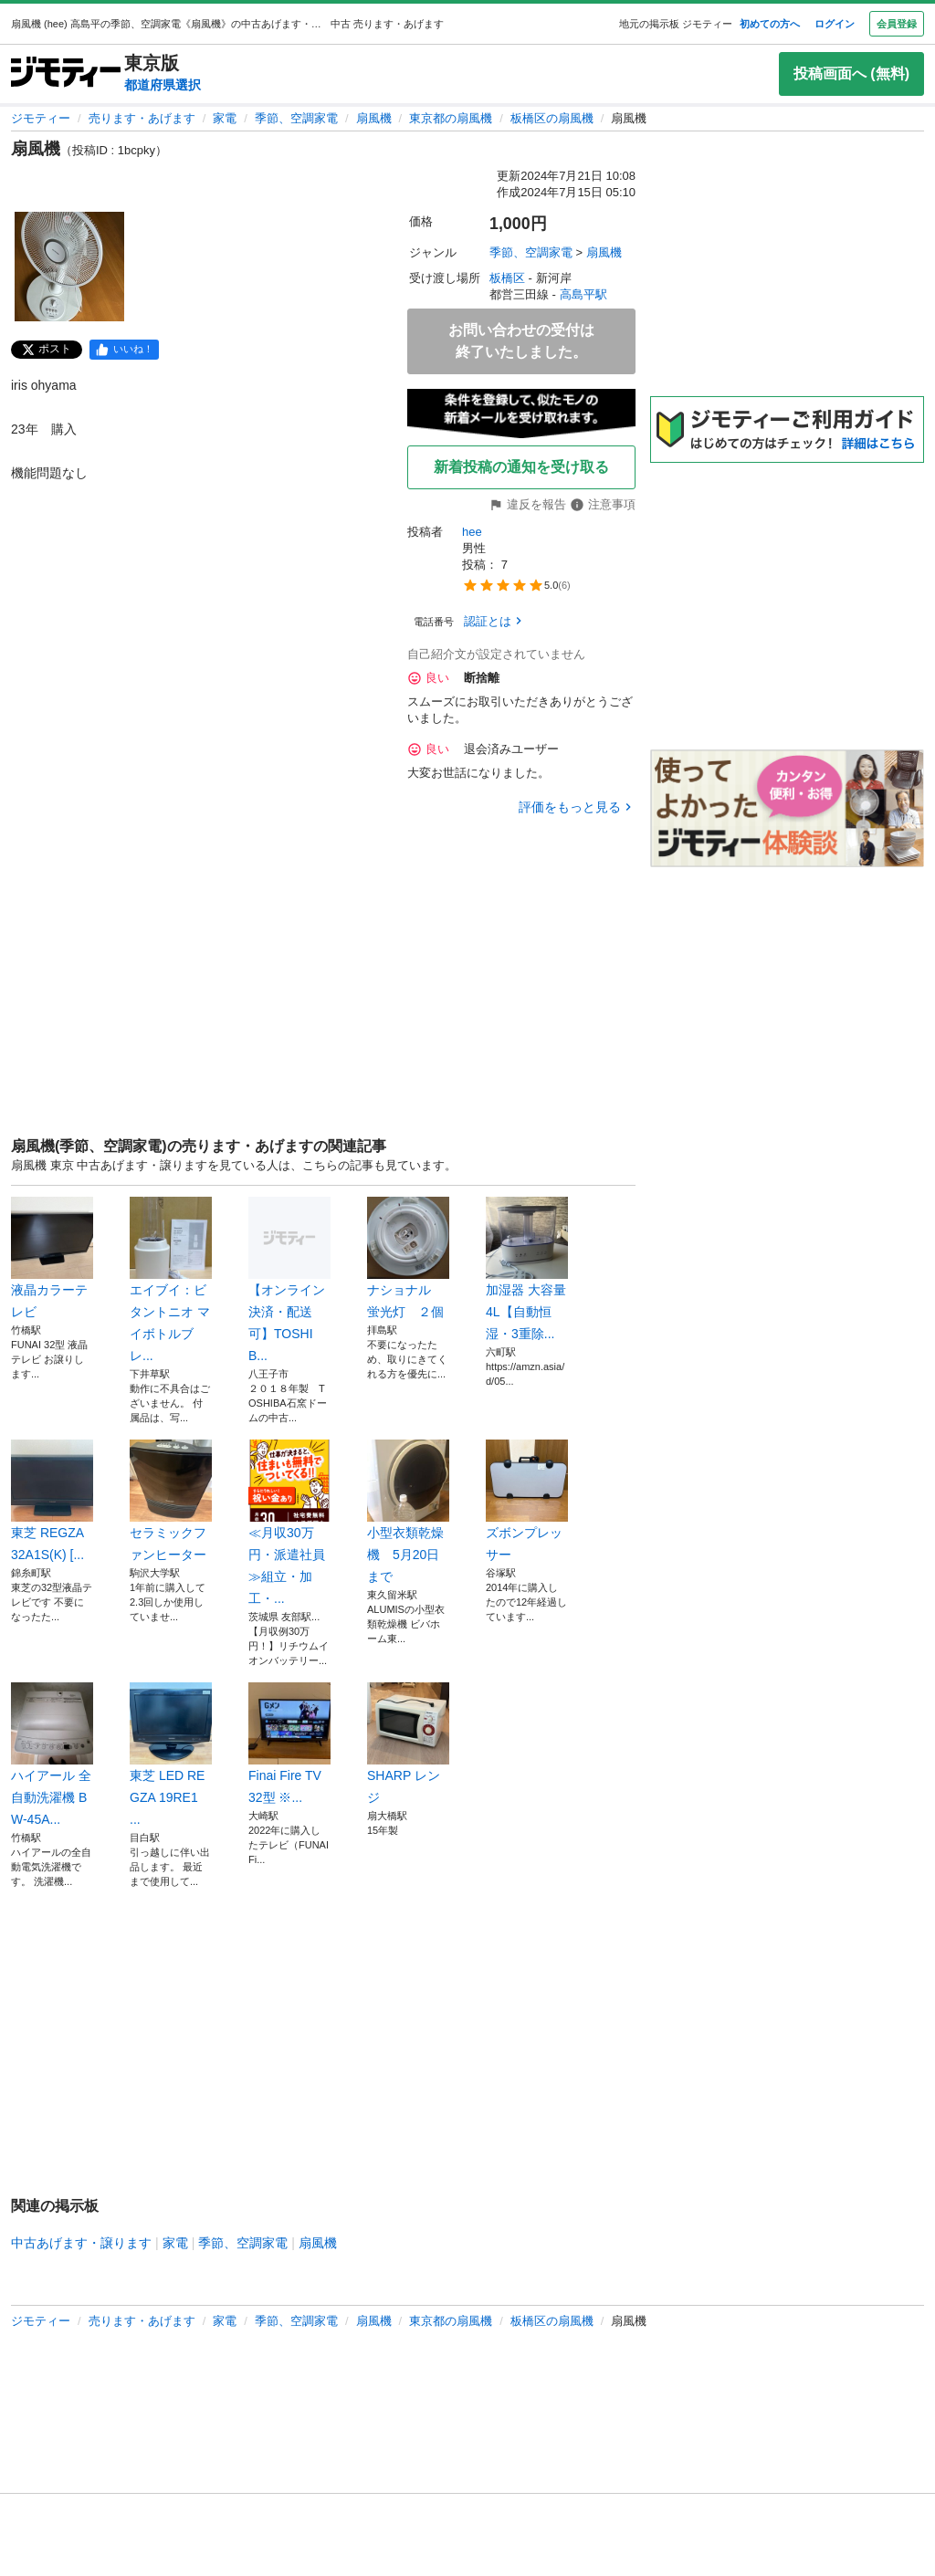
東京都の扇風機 (450, 118)
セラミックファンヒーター (171, 1501)
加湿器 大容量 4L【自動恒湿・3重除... (527, 1269)
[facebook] (124, 350)
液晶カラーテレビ (52, 1258)
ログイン (834, 23)
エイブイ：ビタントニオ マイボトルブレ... (171, 1280)
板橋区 (507, 278)
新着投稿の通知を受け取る (521, 467)
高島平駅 (583, 294)
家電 (224, 118)
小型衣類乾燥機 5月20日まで (408, 1512)
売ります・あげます (142, 118)
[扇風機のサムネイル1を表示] (69, 266)
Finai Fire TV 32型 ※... (289, 1743)
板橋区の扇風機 (552, 118)
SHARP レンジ (408, 1743)
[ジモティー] (66, 73)
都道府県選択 (162, 85)
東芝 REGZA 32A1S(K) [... (52, 1501)
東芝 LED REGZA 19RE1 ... (171, 1754)
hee (472, 532)
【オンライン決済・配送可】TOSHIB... (289, 1280)
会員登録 (897, 23)
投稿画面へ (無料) (851, 73)
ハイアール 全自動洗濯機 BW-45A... (52, 1754)
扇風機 (374, 118)
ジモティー (40, 118)
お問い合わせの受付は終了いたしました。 (521, 341)
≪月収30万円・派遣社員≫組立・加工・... (289, 1523)
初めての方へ (770, 23)
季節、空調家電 (296, 118)
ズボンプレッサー (527, 1501)
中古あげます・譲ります (81, 2243)
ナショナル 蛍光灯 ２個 (408, 1258)
